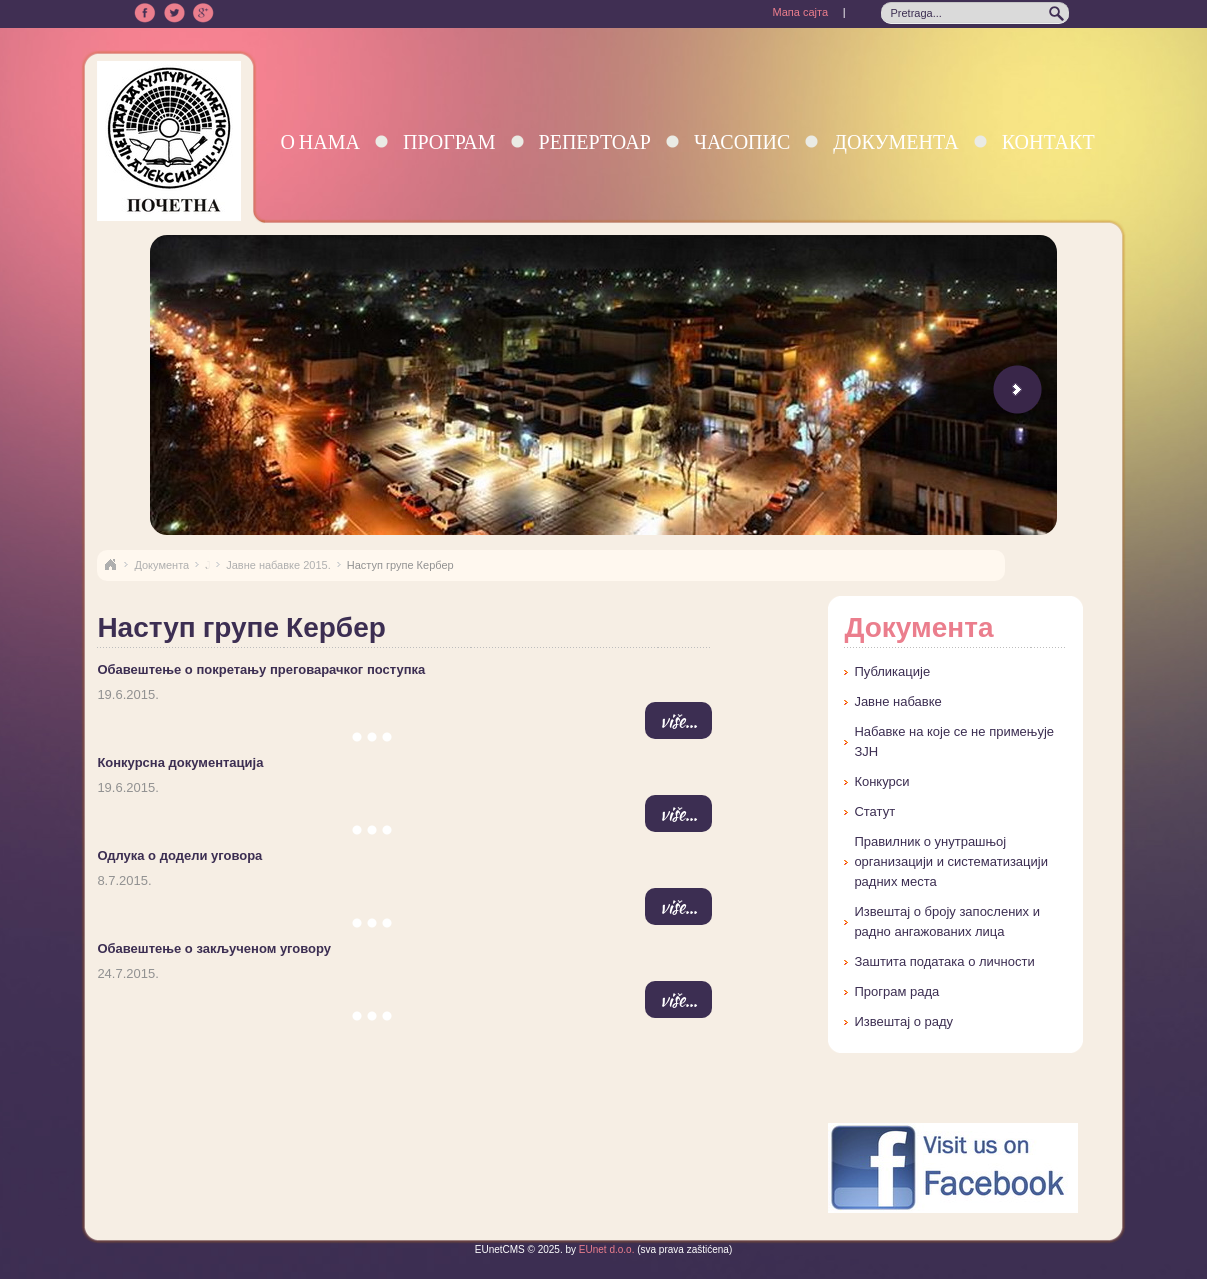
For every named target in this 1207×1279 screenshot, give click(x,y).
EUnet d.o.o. (605, 1249)
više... (678, 720)
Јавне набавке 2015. (278, 565)
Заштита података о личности (944, 961)
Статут (874, 811)
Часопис (742, 141)
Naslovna (110, 565)
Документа (895, 141)
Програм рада (896, 991)
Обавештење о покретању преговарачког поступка (261, 669)
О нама (320, 141)
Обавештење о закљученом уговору (214, 948)
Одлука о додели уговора (179, 855)
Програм (449, 141)
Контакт (1048, 141)
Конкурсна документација (180, 762)
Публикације (892, 671)
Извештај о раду (903, 1021)
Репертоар (595, 141)
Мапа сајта (800, 12)
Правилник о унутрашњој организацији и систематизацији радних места (951, 861)
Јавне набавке (897, 701)
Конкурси (881, 781)
